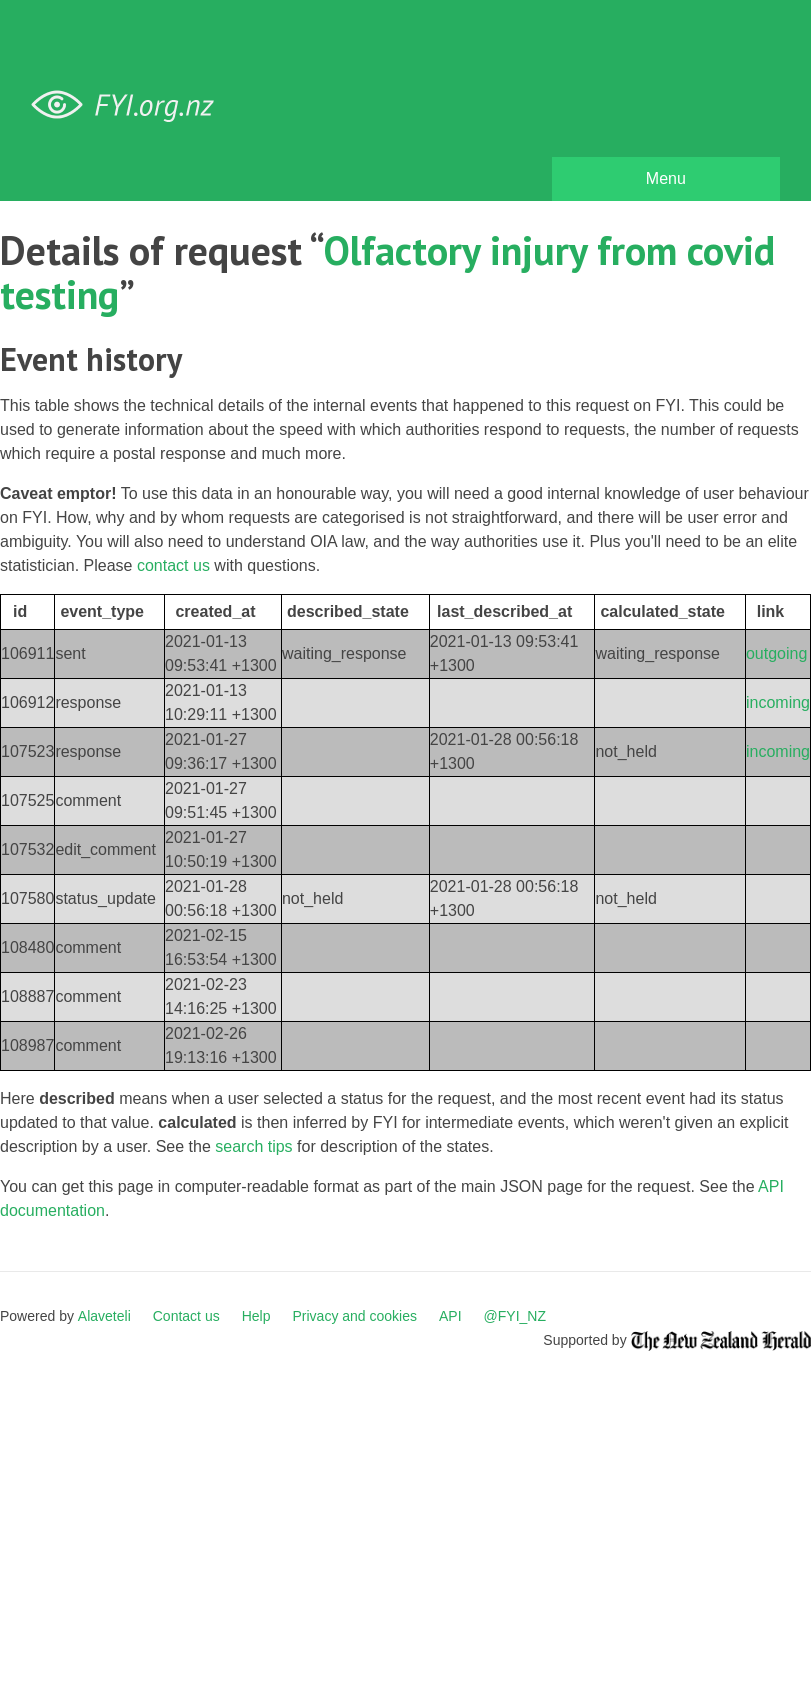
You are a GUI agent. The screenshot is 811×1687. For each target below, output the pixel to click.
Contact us (186, 1316)
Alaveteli (104, 1316)
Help (256, 1316)
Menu (666, 178)
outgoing (776, 653)
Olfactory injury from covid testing (387, 272)
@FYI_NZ (515, 1316)
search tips (253, 1146)
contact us (173, 565)
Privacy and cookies (354, 1316)
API (450, 1316)
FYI (130, 105)
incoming (778, 702)
